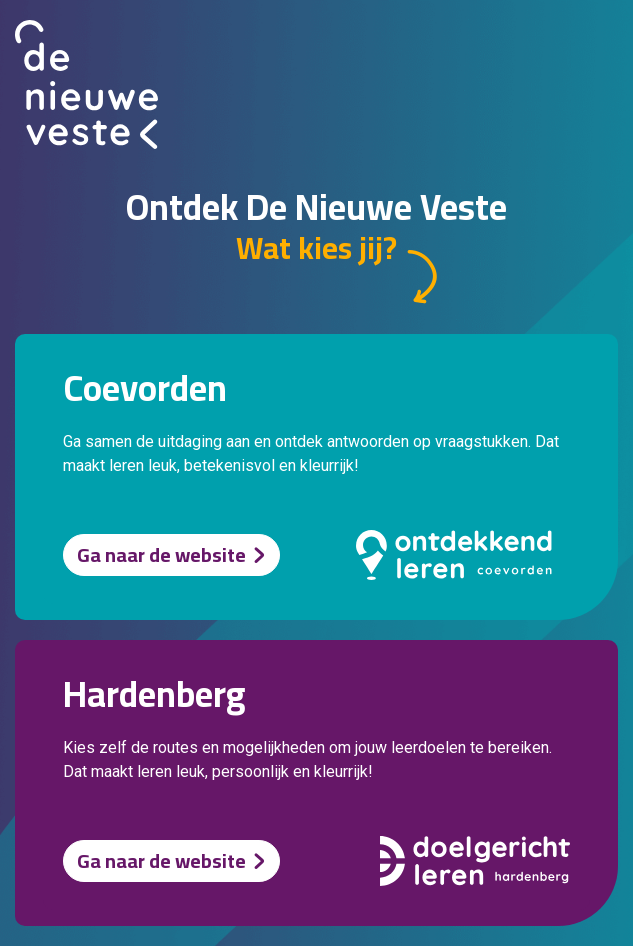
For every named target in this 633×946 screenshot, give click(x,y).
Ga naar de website (161, 554)
